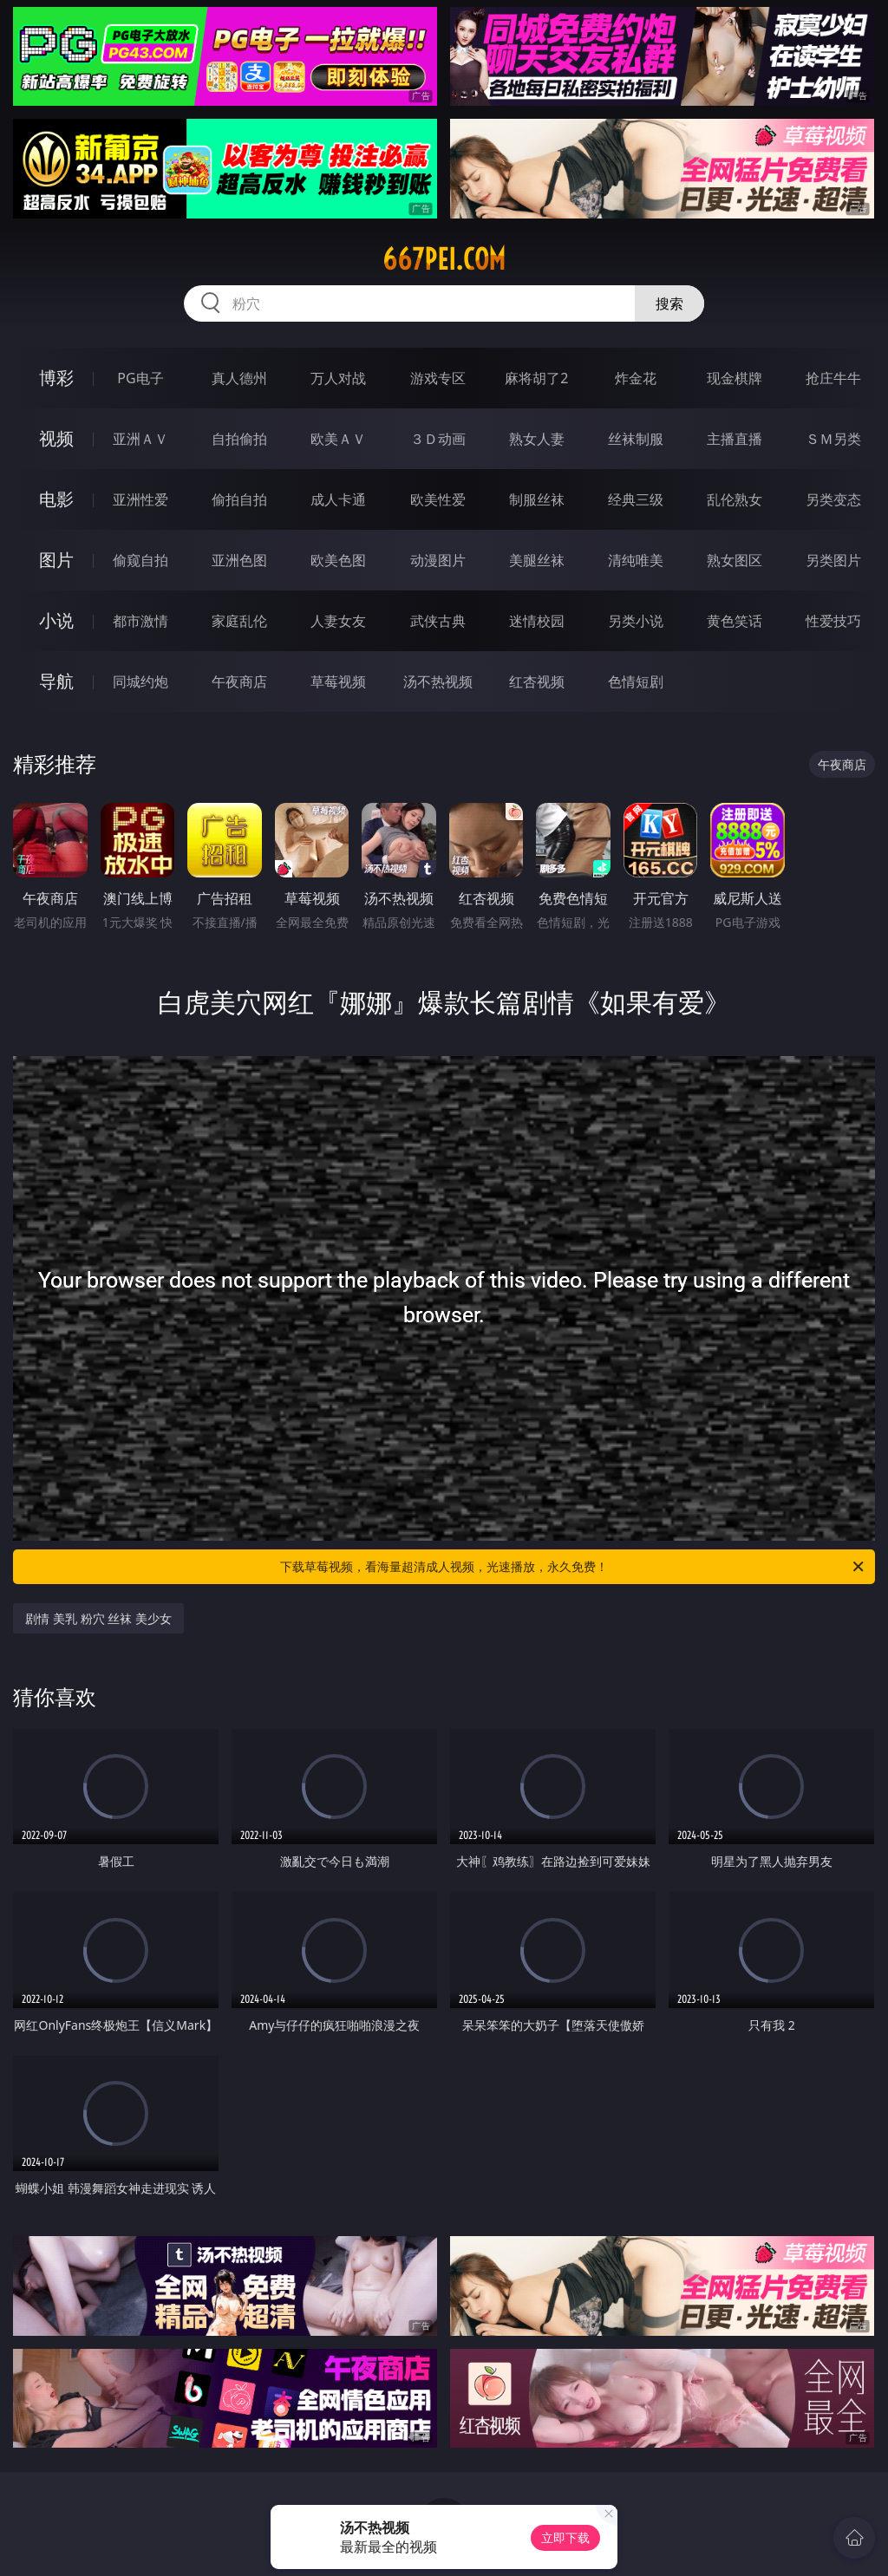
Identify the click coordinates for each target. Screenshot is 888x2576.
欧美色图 (338, 560)
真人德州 (239, 378)
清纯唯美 (635, 560)
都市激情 (140, 620)
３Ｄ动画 (438, 438)
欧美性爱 (438, 499)
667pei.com (444, 259)
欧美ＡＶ (338, 438)
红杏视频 (537, 681)
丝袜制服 (635, 438)
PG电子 (140, 378)
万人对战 (338, 378)
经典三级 (635, 499)
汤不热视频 (438, 681)
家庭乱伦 (239, 620)
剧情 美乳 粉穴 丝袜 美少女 (98, 1618)
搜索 (669, 303)
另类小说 (635, 620)
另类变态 (833, 499)
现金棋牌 (734, 378)
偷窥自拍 (140, 560)
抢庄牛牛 (833, 378)
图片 (56, 559)
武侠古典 (438, 620)
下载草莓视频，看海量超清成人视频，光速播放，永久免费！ (573, 1566)
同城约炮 (140, 681)
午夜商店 (239, 681)
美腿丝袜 (537, 560)
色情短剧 (635, 681)
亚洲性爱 (140, 499)
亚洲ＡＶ (140, 438)
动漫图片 (438, 560)
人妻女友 (338, 620)
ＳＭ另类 (833, 438)
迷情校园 (537, 620)
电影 (56, 499)
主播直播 (734, 438)
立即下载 (565, 2537)
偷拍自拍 (239, 499)
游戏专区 (438, 378)
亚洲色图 (239, 560)
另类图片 (833, 560)
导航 (56, 681)
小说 (56, 620)
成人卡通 (338, 499)
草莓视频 (338, 681)
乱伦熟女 (734, 499)
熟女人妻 (537, 438)
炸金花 (635, 378)
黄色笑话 (734, 620)
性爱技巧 (833, 620)
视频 (56, 438)
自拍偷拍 (239, 438)
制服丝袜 (537, 499)
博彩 (56, 377)
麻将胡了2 (536, 378)
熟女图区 (734, 560)
